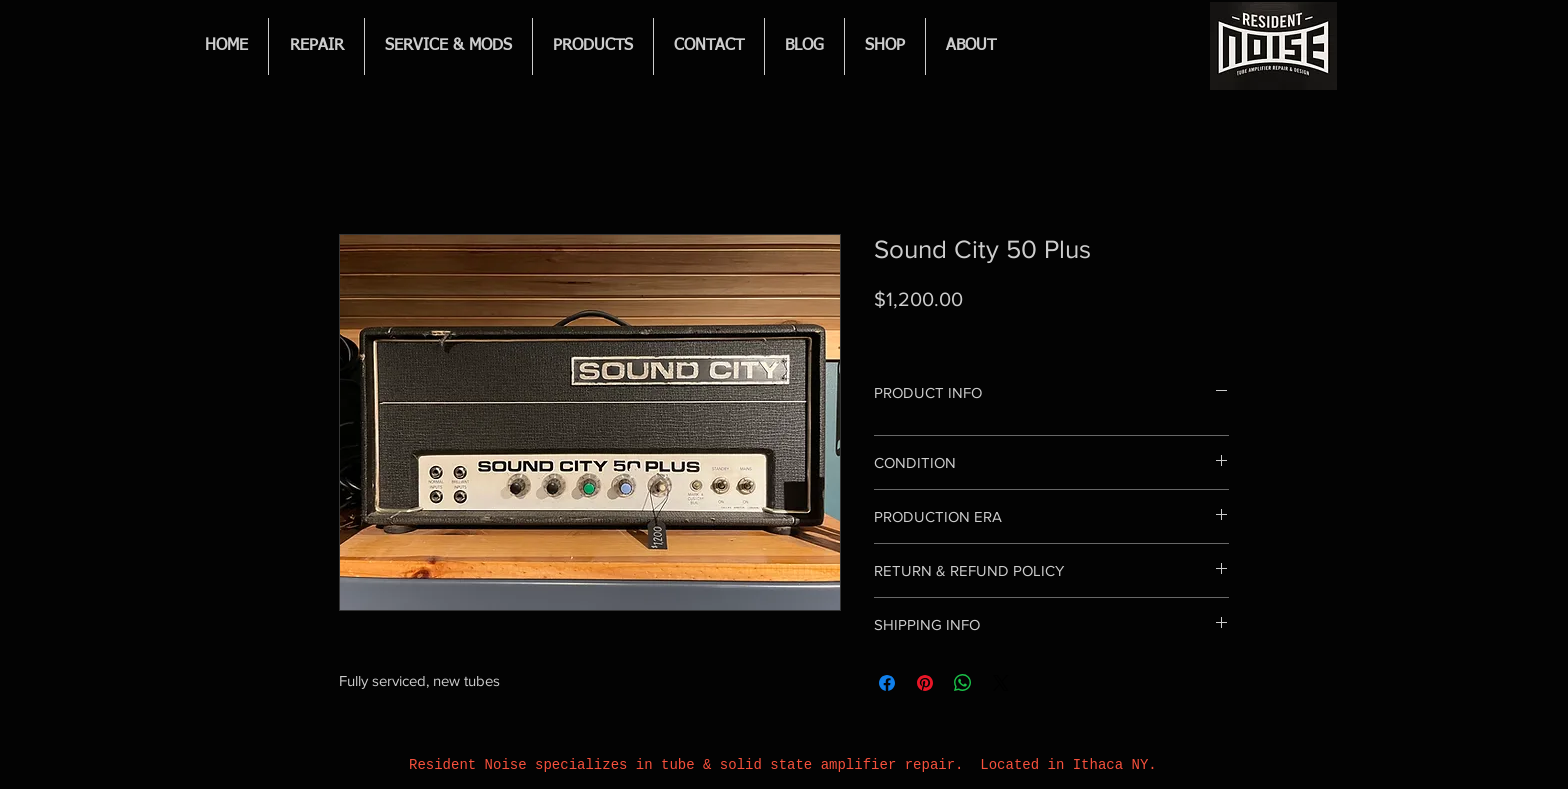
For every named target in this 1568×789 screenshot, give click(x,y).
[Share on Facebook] (887, 683)
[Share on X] (1001, 683)
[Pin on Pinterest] (925, 683)
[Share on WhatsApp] (963, 683)
